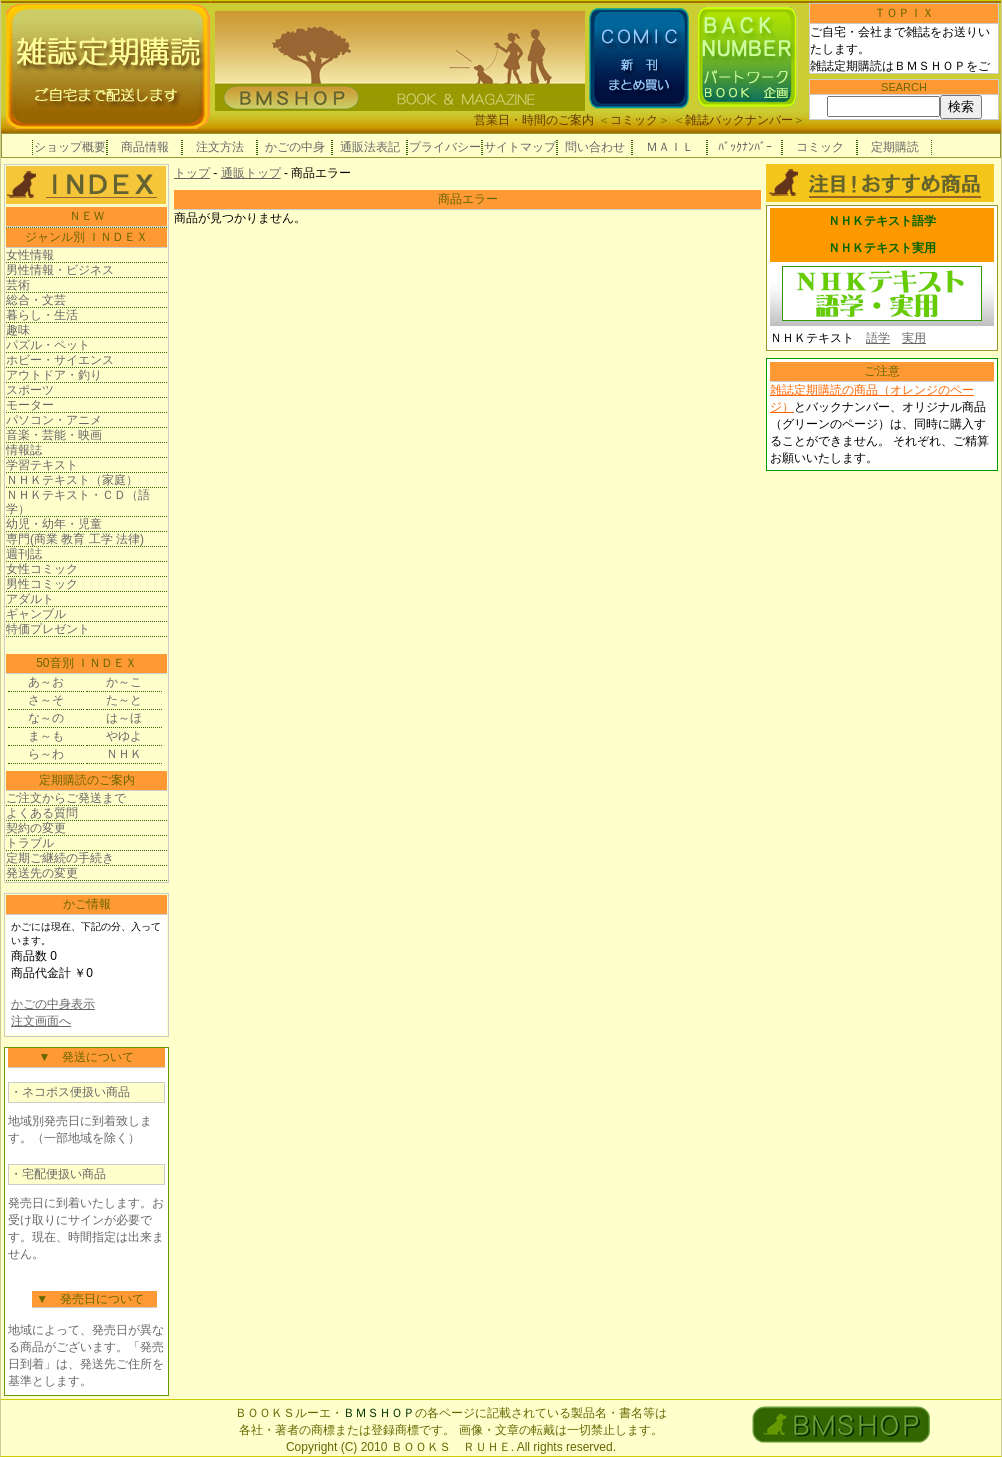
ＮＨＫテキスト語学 (882, 221)
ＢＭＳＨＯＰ (379, 1413)
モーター (30, 405)
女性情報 (30, 255)
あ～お (46, 682)
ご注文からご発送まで (66, 798)
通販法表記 (370, 147)
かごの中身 (295, 147)
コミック (634, 120)
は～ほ (124, 718)
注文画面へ (41, 1021)
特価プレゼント (48, 629)
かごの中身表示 (53, 1004)
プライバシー (445, 147)
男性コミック (42, 584)
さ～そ (46, 700)
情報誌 (24, 450)
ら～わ (46, 754)
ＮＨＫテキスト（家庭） (72, 480)
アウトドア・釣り (54, 375)
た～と (124, 700)
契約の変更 (36, 828)
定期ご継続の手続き (60, 858)
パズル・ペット (48, 345)
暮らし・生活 (42, 315)
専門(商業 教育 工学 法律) (75, 539)
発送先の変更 (42, 873)
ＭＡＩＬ (670, 147)
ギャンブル (36, 614)
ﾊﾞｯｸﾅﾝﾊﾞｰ (745, 147)
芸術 (18, 285)
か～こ (124, 682)
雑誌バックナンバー (739, 120)
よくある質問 (42, 813)
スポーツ (30, 390)
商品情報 (145, 147)
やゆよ (124, 736)
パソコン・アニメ (54, 420)
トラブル (30, 843)
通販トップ (251, 173)
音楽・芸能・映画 (54, 435)
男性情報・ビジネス (60, 270)
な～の (46, 718)
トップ (192, 173)
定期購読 (895, 147)
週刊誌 (24, 554)
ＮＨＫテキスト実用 (882, 248)
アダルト (30, 599)
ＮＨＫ (124, 754)
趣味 (18, 330)
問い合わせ (595, 147)
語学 (878, 338)
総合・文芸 (36, 300)
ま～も (46, 736)
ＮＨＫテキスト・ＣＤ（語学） (78, 502)
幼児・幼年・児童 (54, 524)
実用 (914, 338)
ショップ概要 (70, 147)
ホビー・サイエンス (60, 360)
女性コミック (42, 569)
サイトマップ (520, 147)
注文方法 (220, 147)
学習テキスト (42, 465)
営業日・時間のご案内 (534, 120)
